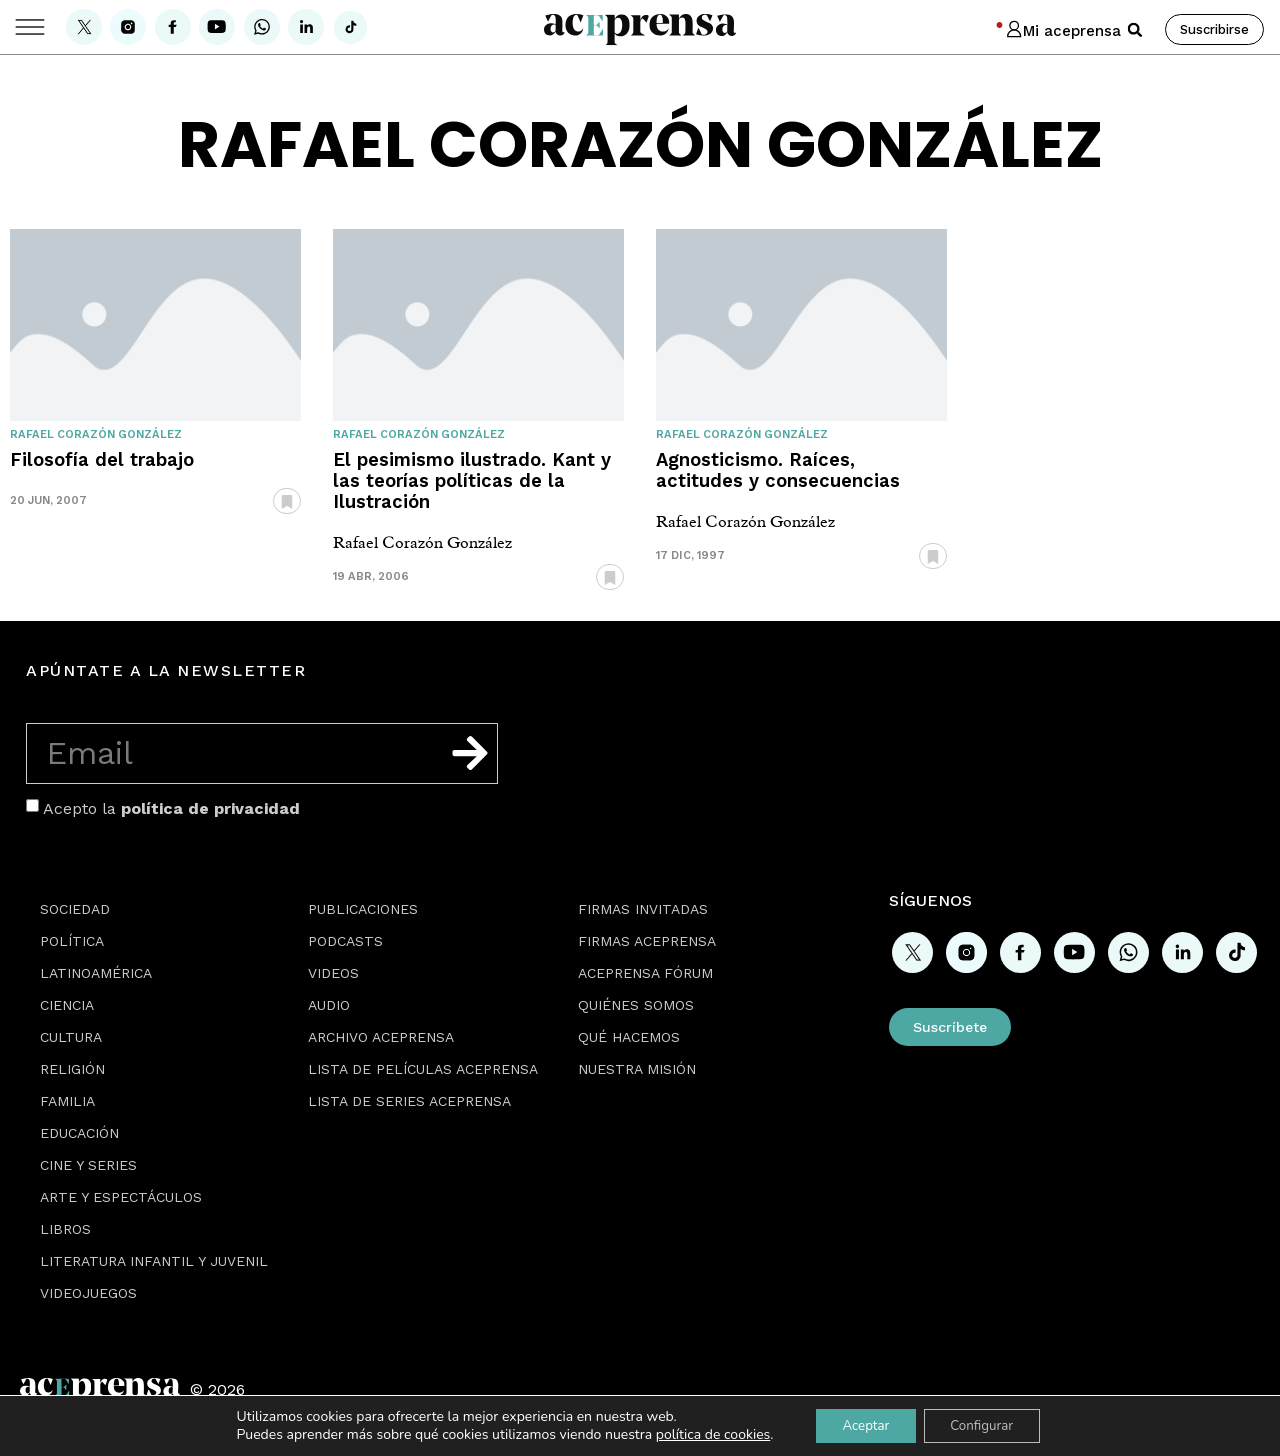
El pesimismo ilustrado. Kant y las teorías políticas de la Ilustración (472, 480)
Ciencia (67, 1005)
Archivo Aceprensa (381, 1037)
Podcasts (345, 941)
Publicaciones (363, 909)
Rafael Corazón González (96, 434)
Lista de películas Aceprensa (423, 1069)
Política (72, 941)
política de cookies (703, 1433)
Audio (329, 1005)
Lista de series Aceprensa (409, 1101)
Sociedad (75, 909)
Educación (79, 1133)
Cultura (71, 1037)
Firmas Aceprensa (647, 941)
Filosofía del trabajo (102, 459)
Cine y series (88, 1165)
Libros (65, 1229)
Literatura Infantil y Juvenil (154, 1261)
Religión (72, 1069)
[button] (1135, 30)
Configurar (986, 1424)
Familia (67, 1101)
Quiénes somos (636, 1005)
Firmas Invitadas (643, 909)
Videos (333, 973)
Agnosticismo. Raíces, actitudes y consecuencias (778, 470)
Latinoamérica (96, 973)
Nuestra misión (637, 1069)
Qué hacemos (629, 1037)
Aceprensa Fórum (645, 973)
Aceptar (860, 1424)
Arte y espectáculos (121, 1197)
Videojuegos (88, 1293)
